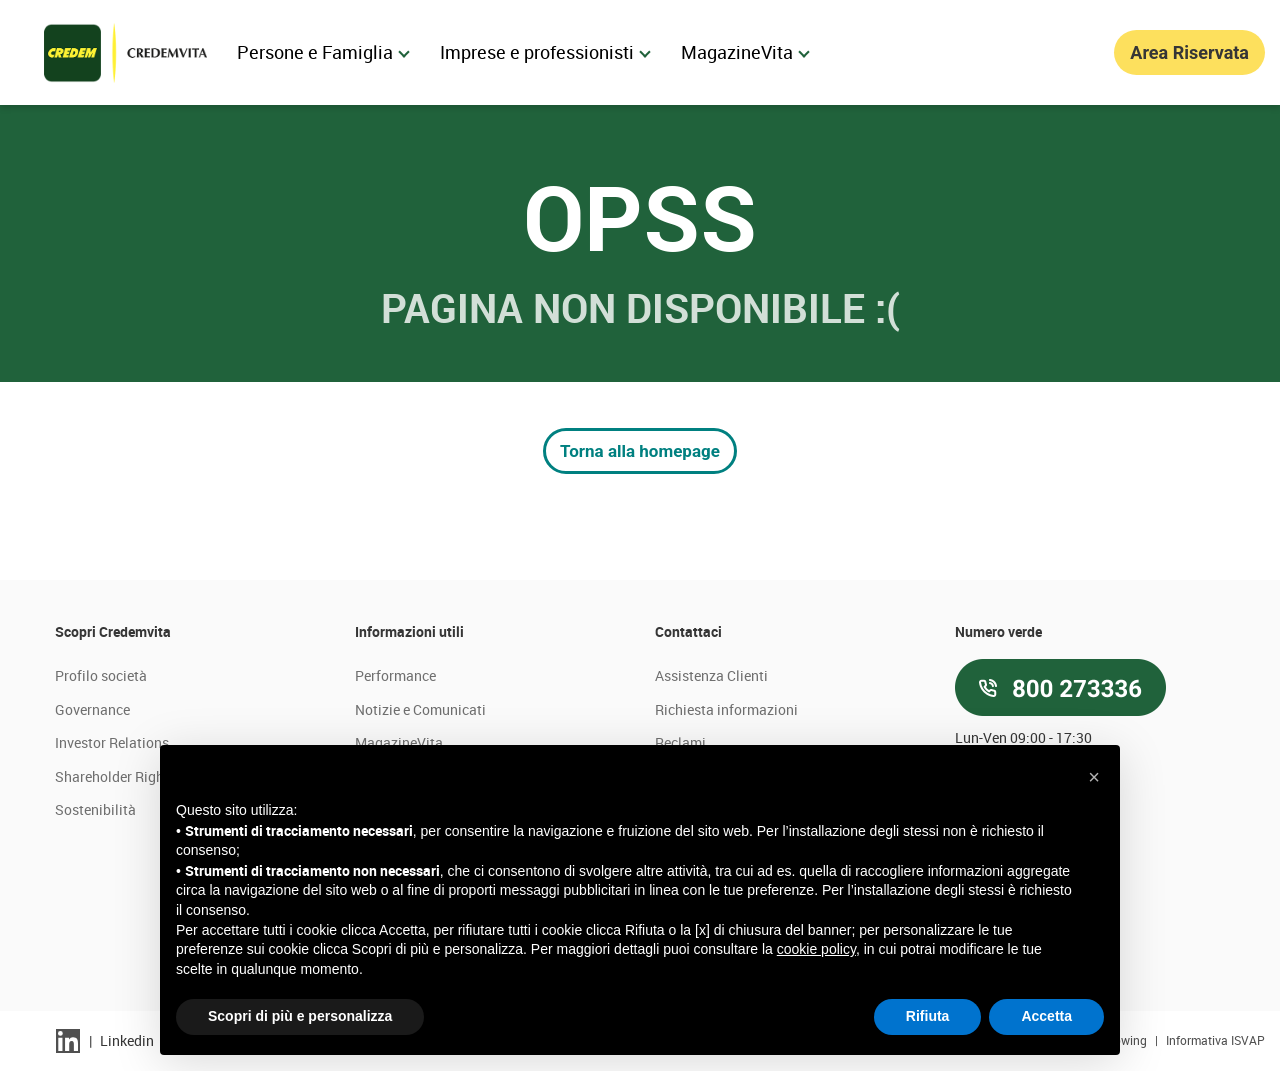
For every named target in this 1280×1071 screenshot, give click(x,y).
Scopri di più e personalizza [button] (300, 1016)
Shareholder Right (112, 776)
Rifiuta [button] (928, 1016)
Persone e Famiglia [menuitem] (323, 52)
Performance (395, 675)
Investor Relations (112, 742)
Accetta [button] (1046, 1016)
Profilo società (101, 675)
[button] (1094, 777)
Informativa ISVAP (1215, 1040)
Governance (92, 709)
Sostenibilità (95, 809)
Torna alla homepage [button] (640, 451)
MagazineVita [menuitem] (745, 52)
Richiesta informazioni (726, 709)
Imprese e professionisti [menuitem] (545, 52)
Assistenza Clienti (711, 675)
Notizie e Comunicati (420, 709)
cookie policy (816, 949)
